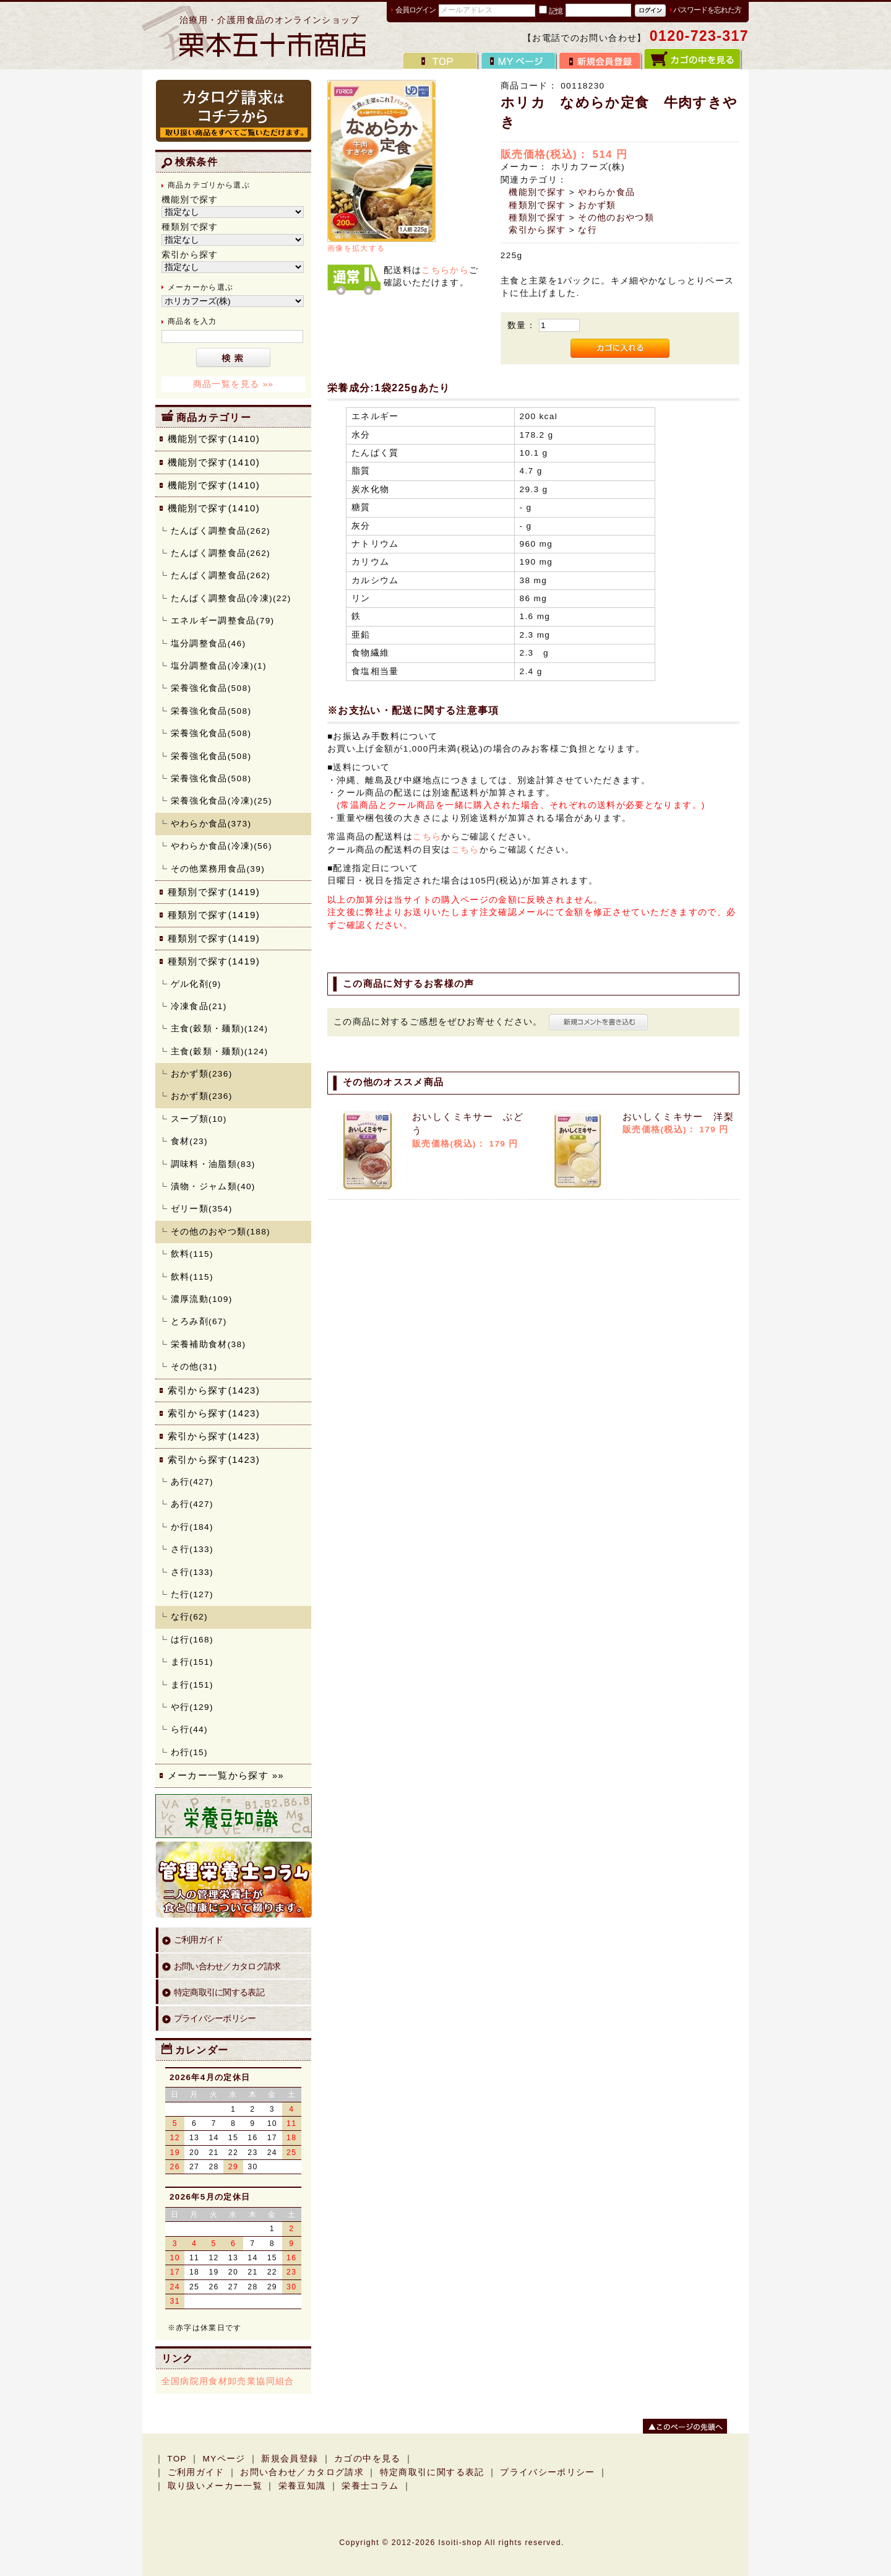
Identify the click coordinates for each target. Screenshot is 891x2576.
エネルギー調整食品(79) (223, 620)
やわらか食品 (606, 192)
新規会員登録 (289, 2458)
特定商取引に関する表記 (219, 1992)
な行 (587, 230)
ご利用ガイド (198, 1940)
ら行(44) (189, 1729)
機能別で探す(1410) (214, 438)
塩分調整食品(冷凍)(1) (219, 665)
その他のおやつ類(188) (220, 1231)
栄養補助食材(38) (208, 1344)
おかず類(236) (202, 1073)
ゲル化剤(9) (196, 984)
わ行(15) (189, 1752)
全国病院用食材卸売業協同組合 (228, 2381)
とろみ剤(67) (199, 1321)
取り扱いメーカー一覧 (215, 2486)
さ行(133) (192, 1549)
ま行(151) (192, 1662)
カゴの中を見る (367, 2458)
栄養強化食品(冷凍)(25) (221, 800)
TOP (177, 2458)
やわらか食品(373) (211, 823)
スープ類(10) (199, 1119)
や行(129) (192, 1707)
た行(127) (192, 1594)
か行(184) (192, 1527)
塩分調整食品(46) (208, 643)
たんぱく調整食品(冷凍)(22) (231, 598)
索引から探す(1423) (214, 1390)
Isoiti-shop (460, 2542)
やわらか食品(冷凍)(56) (221, 846)
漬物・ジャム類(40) (213, 1186)
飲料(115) (192, 1254)
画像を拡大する (356, 248)
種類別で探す (537, 205)
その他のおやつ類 (616, 217)
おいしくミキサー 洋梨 (678, 1116)
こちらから (445, 270)
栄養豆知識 (302, 2486)
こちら (427, 836)
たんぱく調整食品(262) (220, 531)
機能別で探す (537, 192)
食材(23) (189, 1141)
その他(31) (194, 1366)
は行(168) (192, 1639)
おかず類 (597, 205)
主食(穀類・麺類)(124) (220, 1028)
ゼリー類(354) (202, 1208)
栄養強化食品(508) (211, 688)
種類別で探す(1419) (214, 892)
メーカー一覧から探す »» (226, 1775)
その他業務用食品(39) (218, 869)
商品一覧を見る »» (233, 384)
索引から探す (537, 230)
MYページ (223, 2458)
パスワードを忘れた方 (707, 10)
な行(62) (189, 1616)
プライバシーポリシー (215, 2018)
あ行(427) (192, 1481)
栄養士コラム (370, 2486)
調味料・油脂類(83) (213, 1164)
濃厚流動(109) (202, 1299)
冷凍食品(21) (199, 1006)
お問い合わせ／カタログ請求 (227, 1966)
